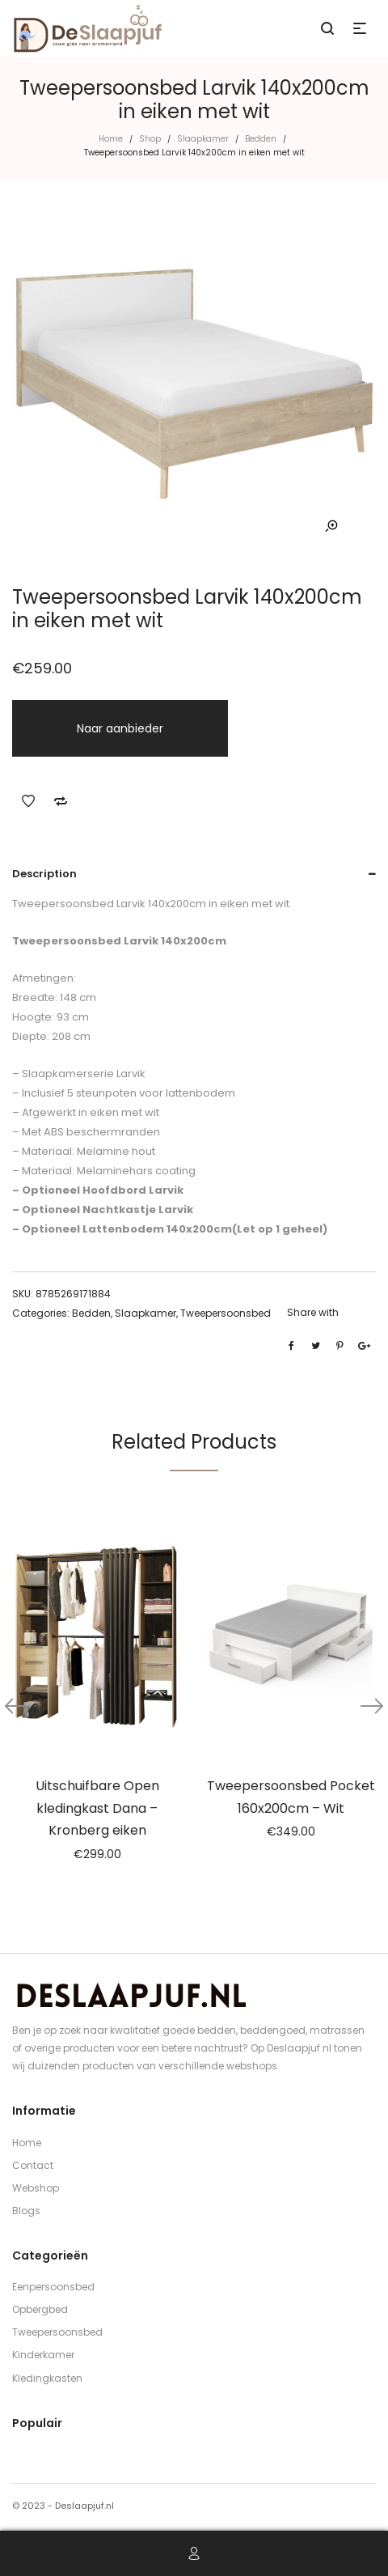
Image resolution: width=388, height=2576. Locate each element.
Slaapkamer (203, 139)
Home (111, 139)
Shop (150, 139)
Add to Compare (60, 801)
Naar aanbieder (120, 728)
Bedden (260, 139)
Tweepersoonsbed (225, 1313)
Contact (32, 2165)
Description (44, 873)
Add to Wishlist (28, 801)
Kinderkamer (43, 2355)
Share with (313, 1312)
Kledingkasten (47, 2378)
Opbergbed (40, 2309)
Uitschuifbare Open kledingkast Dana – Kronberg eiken (97, 1808)
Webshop (35, 2188)
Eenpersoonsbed (53, 2287)
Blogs (26, 2210)
